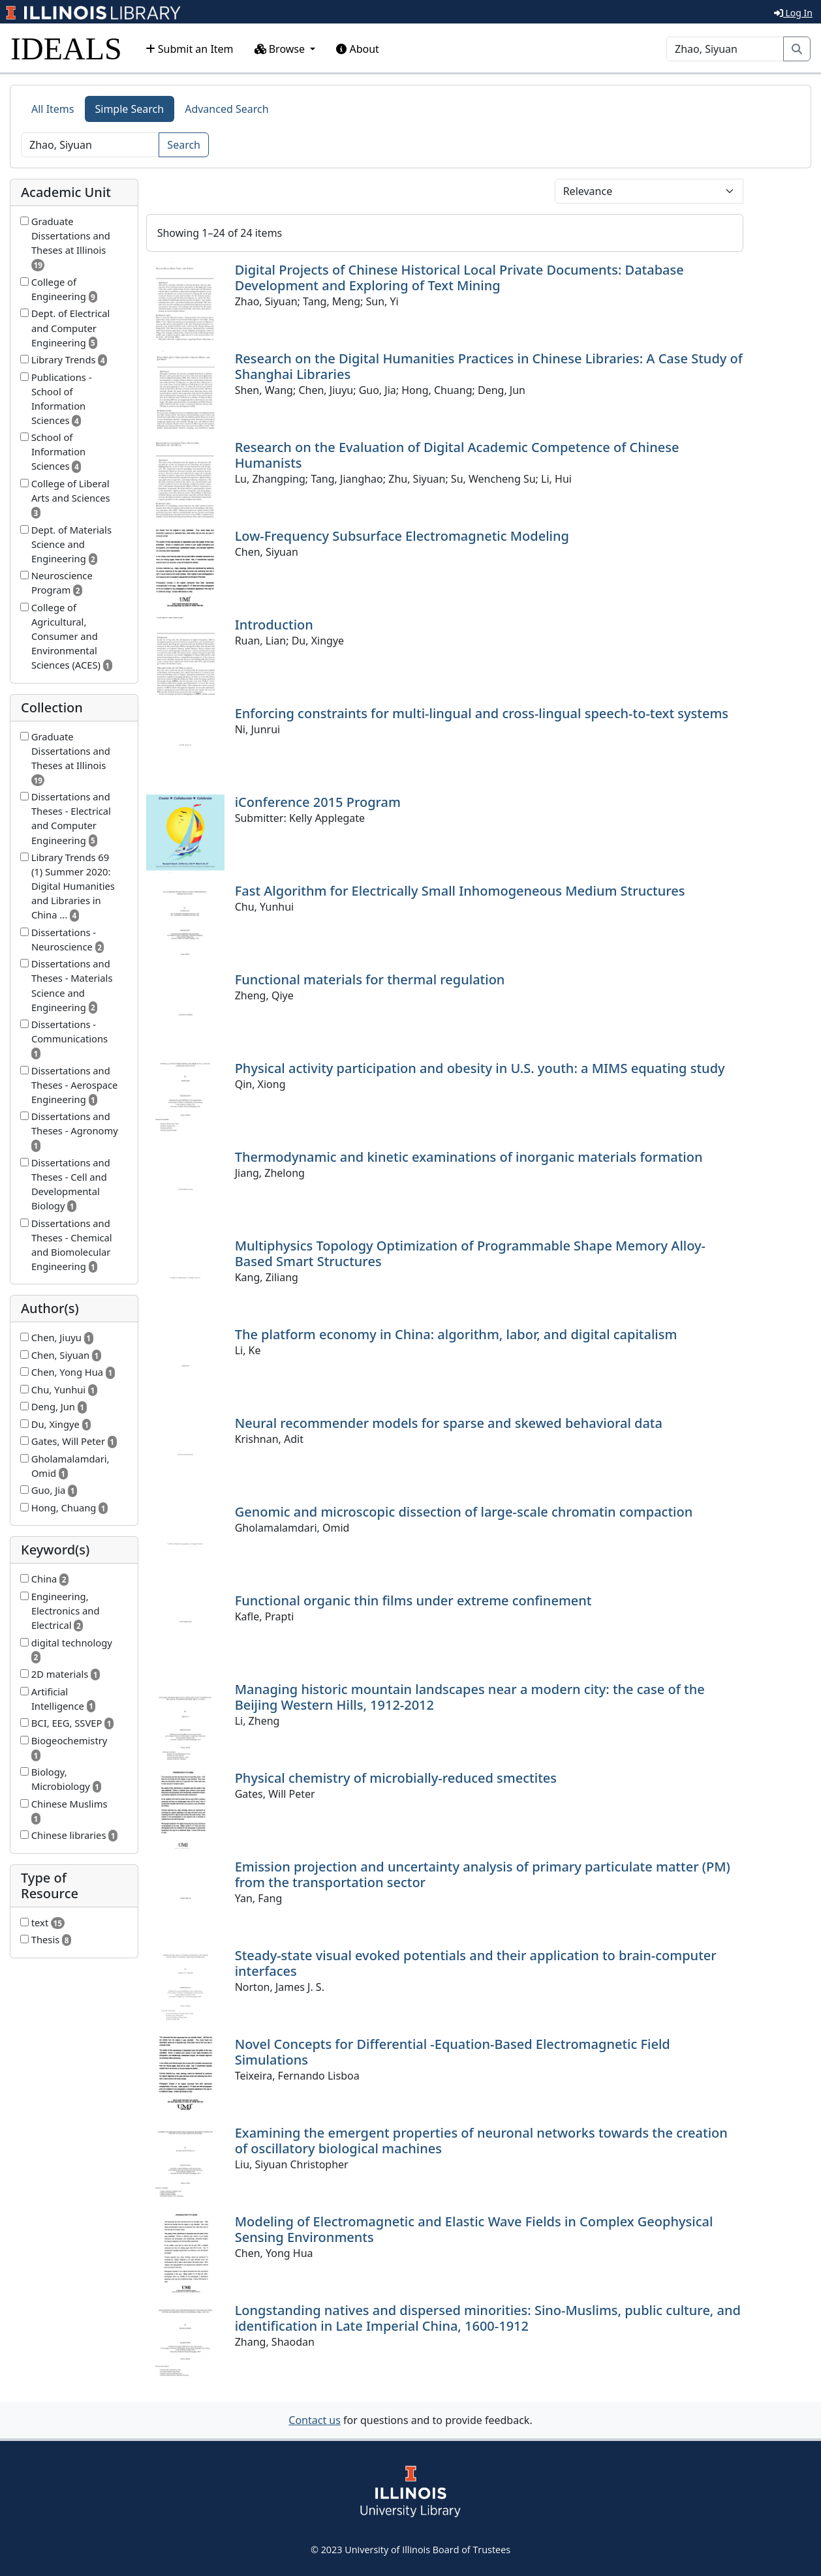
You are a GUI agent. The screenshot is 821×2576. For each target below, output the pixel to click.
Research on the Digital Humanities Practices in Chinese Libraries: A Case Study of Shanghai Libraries (489, 366)
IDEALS (66, 48)
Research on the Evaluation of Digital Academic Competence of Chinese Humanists (457, 455)
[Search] (725, 49)
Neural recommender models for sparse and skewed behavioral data (448, 1423)
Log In (793, 13)
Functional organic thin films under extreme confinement (413, 1600)
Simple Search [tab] (129, 109)
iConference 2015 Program (318, 802)
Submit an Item (190, 49)
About (357, 49)
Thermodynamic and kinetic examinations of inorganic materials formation (469, 1157)
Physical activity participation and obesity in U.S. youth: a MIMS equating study (480, 1068)
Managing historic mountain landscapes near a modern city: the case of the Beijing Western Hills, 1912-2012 (470, 1697)
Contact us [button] (314, 2420)
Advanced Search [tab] (226, 109)
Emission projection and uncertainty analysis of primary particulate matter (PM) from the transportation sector (482, 1874)
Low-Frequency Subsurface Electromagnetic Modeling (402, 536)
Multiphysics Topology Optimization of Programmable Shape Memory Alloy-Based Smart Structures (470, 1253)
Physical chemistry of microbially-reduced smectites (396, 1778)
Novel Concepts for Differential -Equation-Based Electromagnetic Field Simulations (452, 2051)
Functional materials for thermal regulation (370, 979)
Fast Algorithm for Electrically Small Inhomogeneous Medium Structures (460, 891)
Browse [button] (281, 49)
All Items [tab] (52, 109)
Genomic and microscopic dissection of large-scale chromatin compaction (464, 1512)
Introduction (274, 624)
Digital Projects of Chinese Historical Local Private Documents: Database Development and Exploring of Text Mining (459, 277)
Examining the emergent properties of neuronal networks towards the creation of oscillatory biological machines (481, 2140)
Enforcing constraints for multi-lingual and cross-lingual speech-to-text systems (481, 713)
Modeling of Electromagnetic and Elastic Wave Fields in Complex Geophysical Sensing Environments (474, 2229)
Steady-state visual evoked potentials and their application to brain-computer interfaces (476, 1963)
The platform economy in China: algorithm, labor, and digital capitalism (456, 1334)
